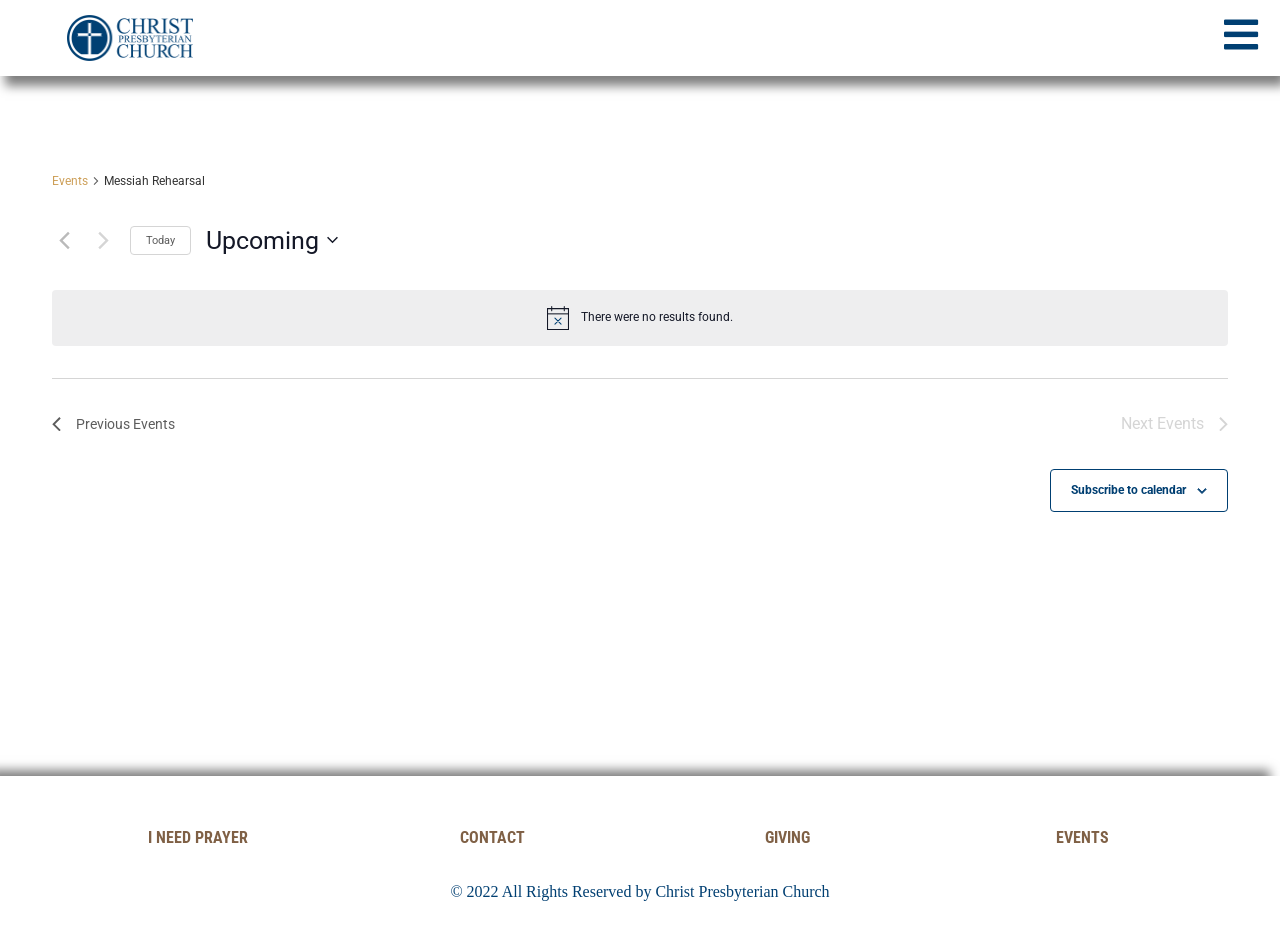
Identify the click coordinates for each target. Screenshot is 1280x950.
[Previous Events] (64, 240)
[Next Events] (103, 240)
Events (70, 181)
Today (160, 240)
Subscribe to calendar (1128, 490)
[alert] (640, 318)
